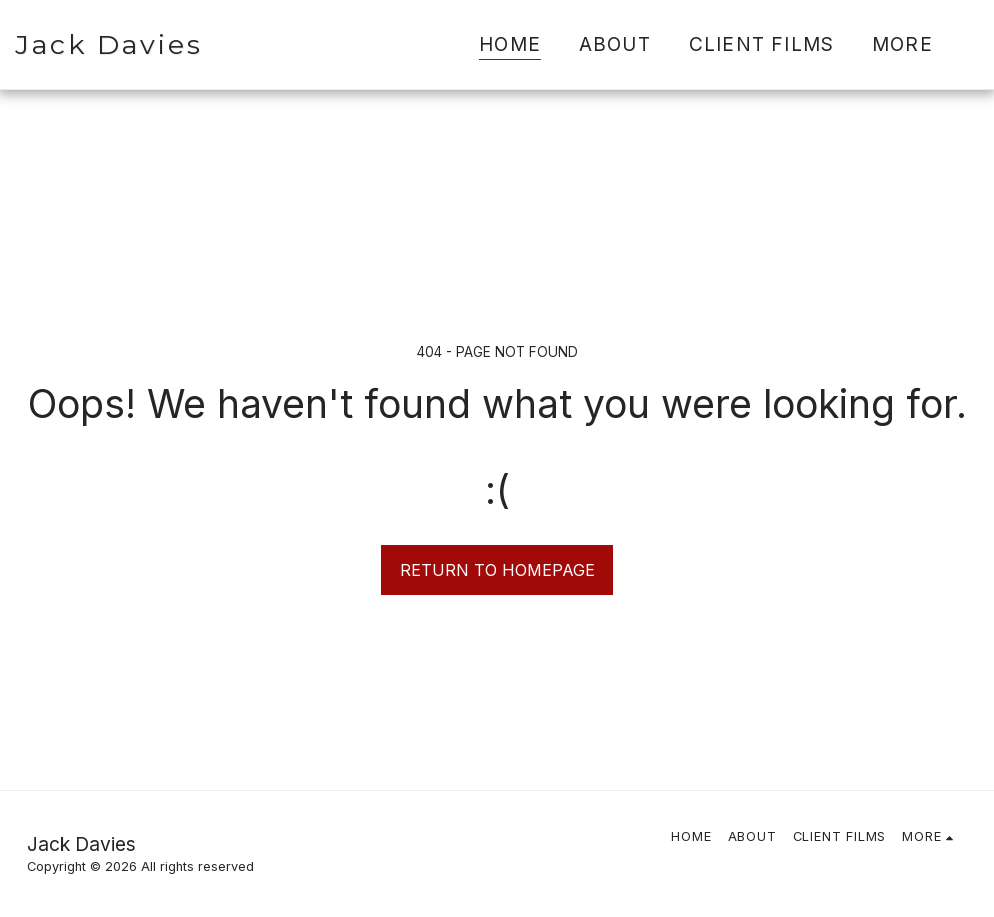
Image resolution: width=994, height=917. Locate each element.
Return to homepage (497, 570)
